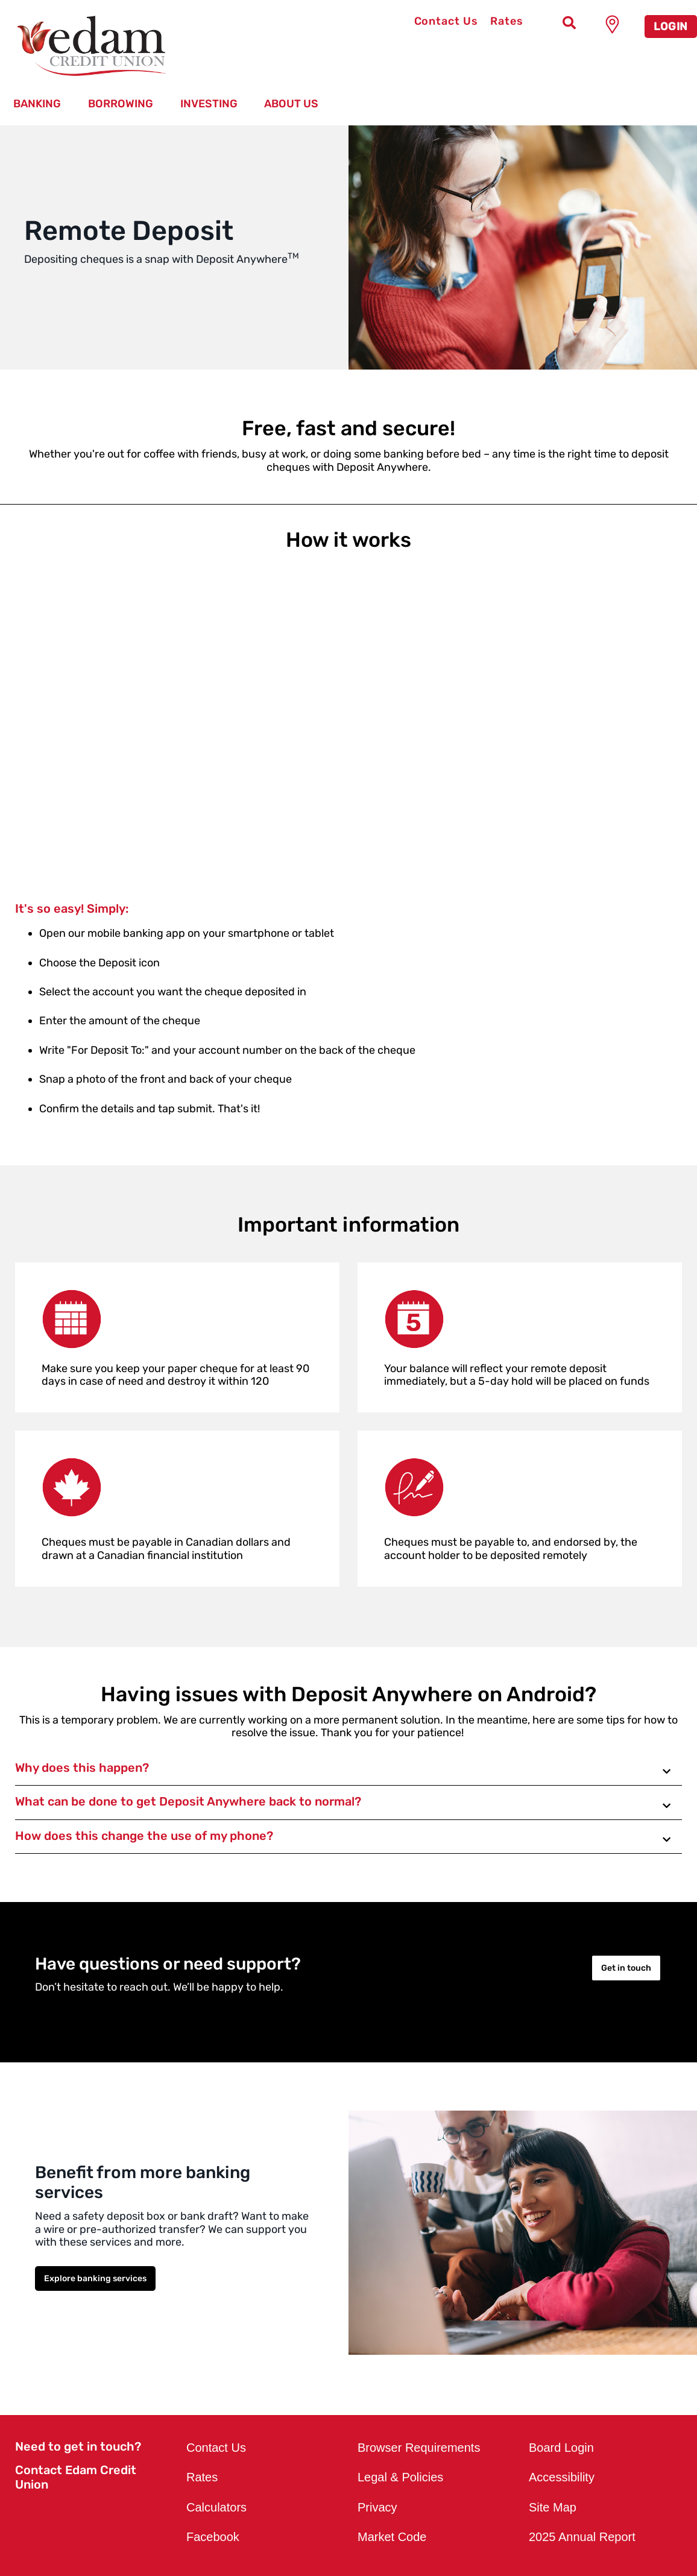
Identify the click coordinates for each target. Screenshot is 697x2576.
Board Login (561, 2447)
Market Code (392, 2536)
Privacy (377, 2507)
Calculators (216, 2507)
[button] (348, 1769)
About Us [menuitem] (291, 103)
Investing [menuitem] (209, 103)
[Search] (569, 23)
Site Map (552, 2507)
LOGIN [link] (671, 26)
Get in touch (626, 1968)
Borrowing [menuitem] (120, 103)
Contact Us (446, 21)
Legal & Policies (400, 2477)
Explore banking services (95, 2278)
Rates (506, 21)
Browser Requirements (419, 2447)
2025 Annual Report (582, 2536)
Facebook (212, 2536)
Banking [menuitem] (37, 103)
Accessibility (561, 2477)
